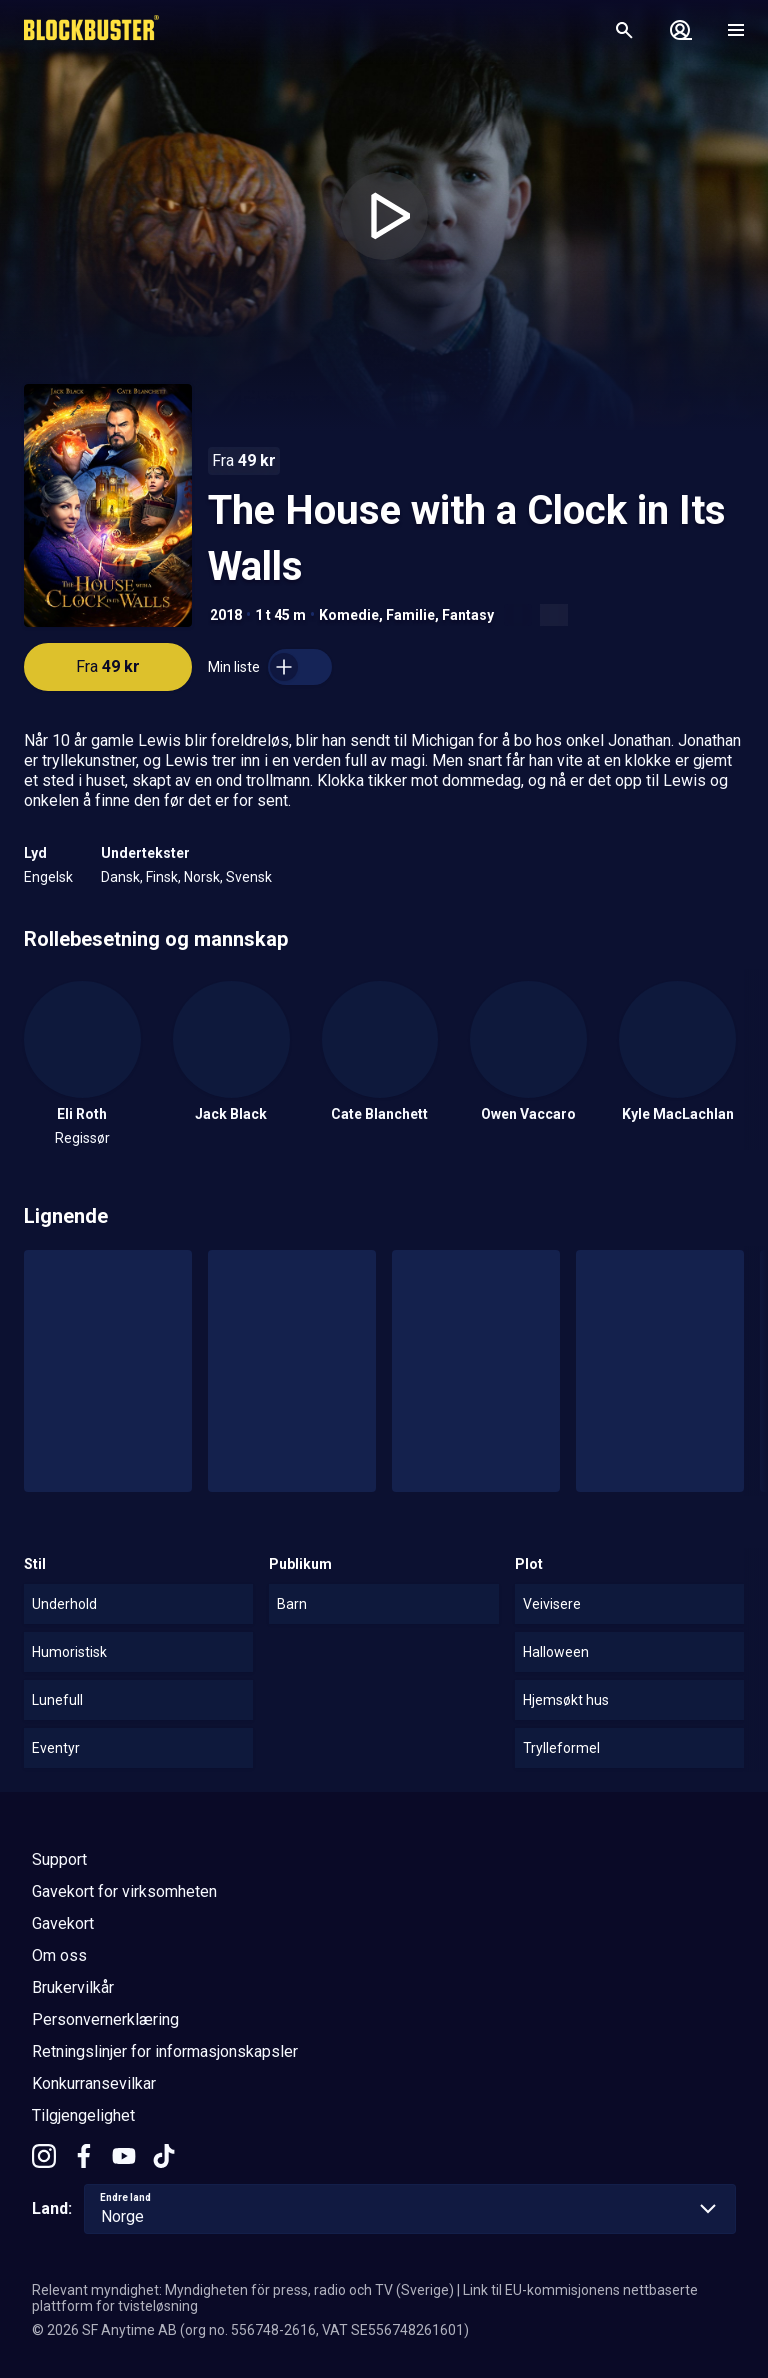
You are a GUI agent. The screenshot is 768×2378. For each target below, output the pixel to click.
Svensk (249, 877)
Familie (410, 615)
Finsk (162, 877)
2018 (226, 615)
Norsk (202, 877)
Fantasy (468, 615)
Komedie (349, 615)
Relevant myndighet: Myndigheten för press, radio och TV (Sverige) (243, 2290)
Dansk (120, 877)
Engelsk (48, 877)
